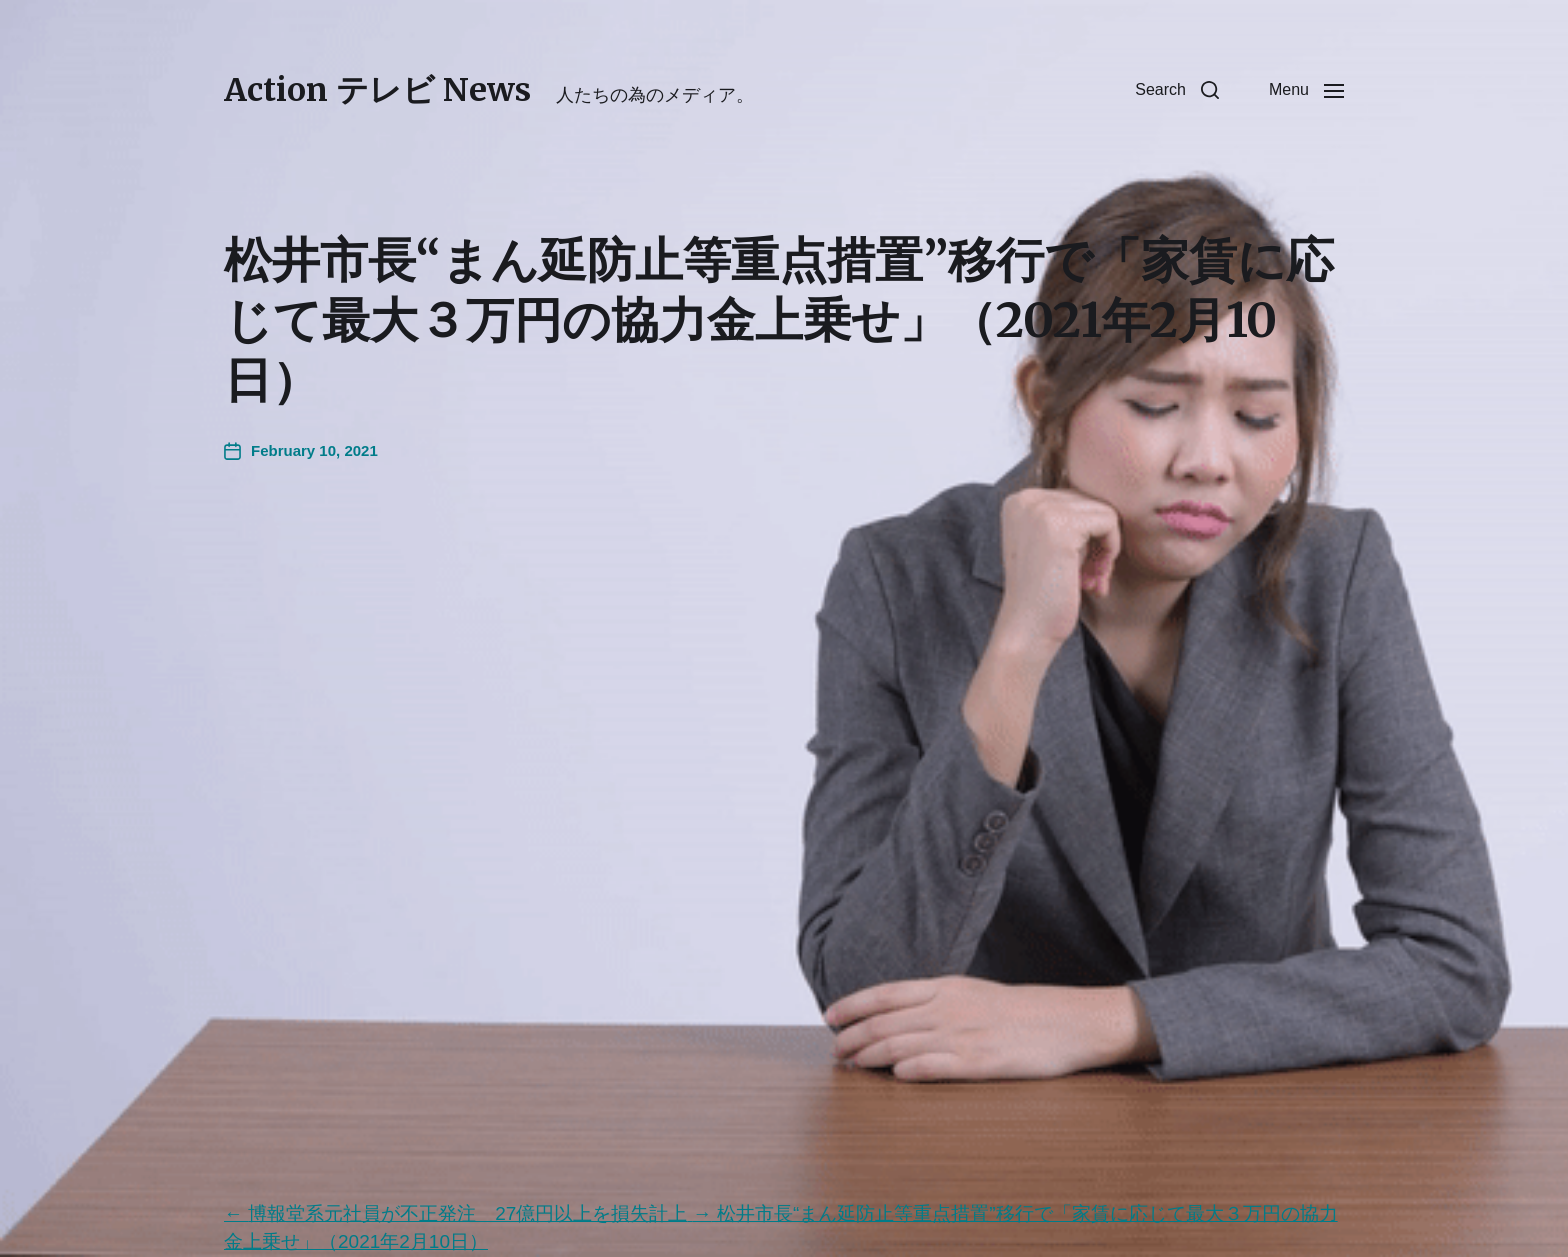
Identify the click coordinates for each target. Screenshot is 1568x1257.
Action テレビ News (377, 90)
